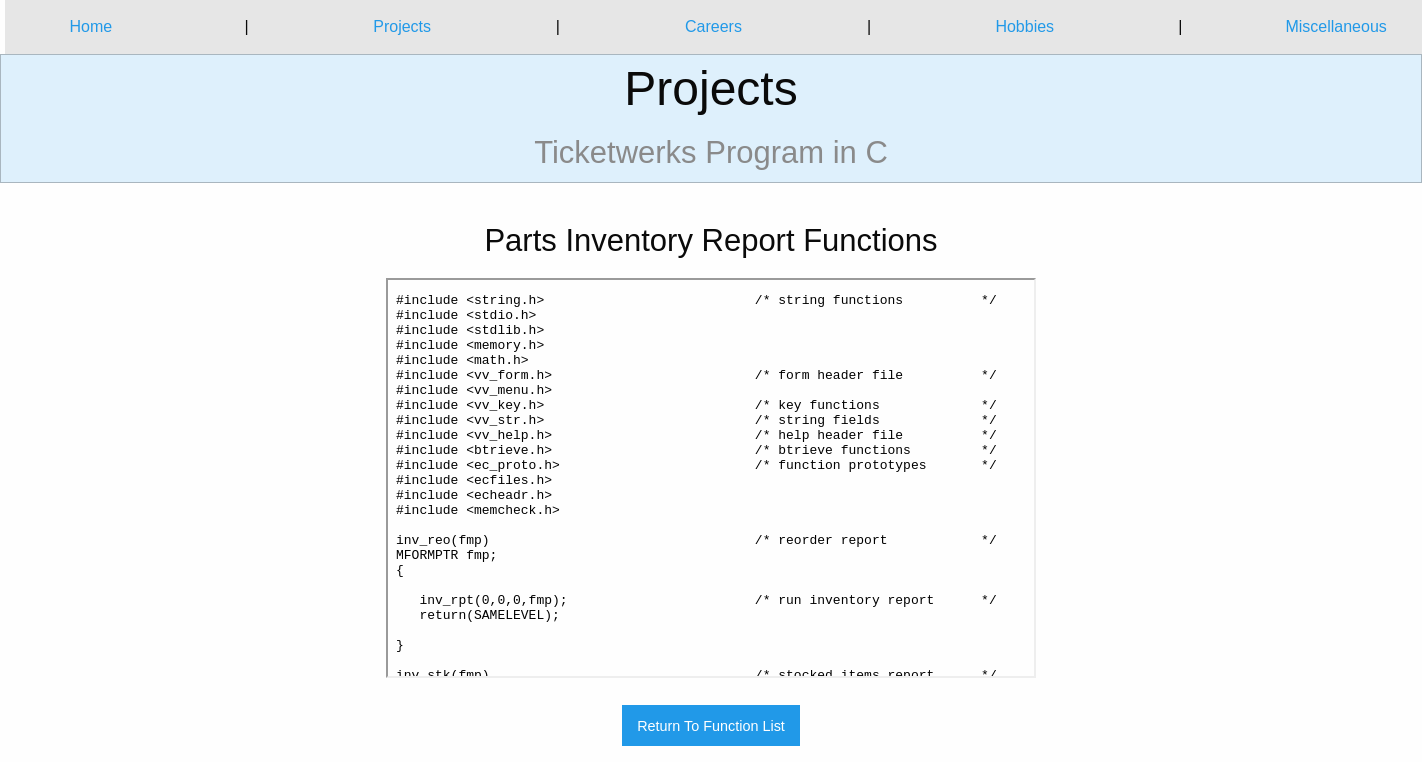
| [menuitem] (246, 26)
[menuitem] (91, 27)
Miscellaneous (1335, 26)
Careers (713, 26)
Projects (402, 26)
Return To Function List (711, 726)
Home (90, 26)
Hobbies (1024, 26)
